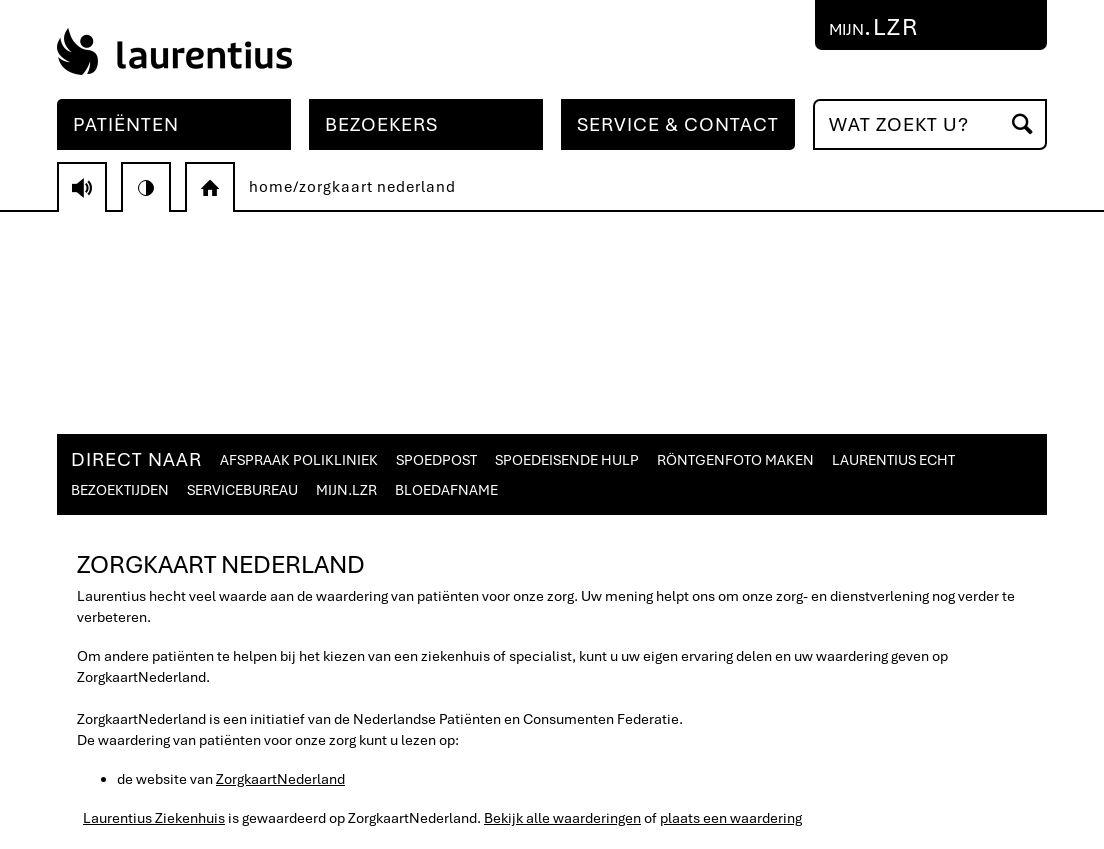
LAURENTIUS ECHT (893, 460)
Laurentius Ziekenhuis (154, 818)
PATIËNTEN (126, 124)
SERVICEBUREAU (242, 490)
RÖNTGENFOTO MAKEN (735, 460)
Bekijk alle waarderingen (562, 818)
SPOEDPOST (436, 460)
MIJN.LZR (346, 490)
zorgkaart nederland (377, 187)
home (271, 187)
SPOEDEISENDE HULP (567, 460)
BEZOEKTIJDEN (120, 490)
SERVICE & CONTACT (678, 124)
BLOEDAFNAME (446, 490)
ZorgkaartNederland (280, 779)
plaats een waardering (731, 818)
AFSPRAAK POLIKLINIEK (299, 460)
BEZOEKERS (381, 124)
